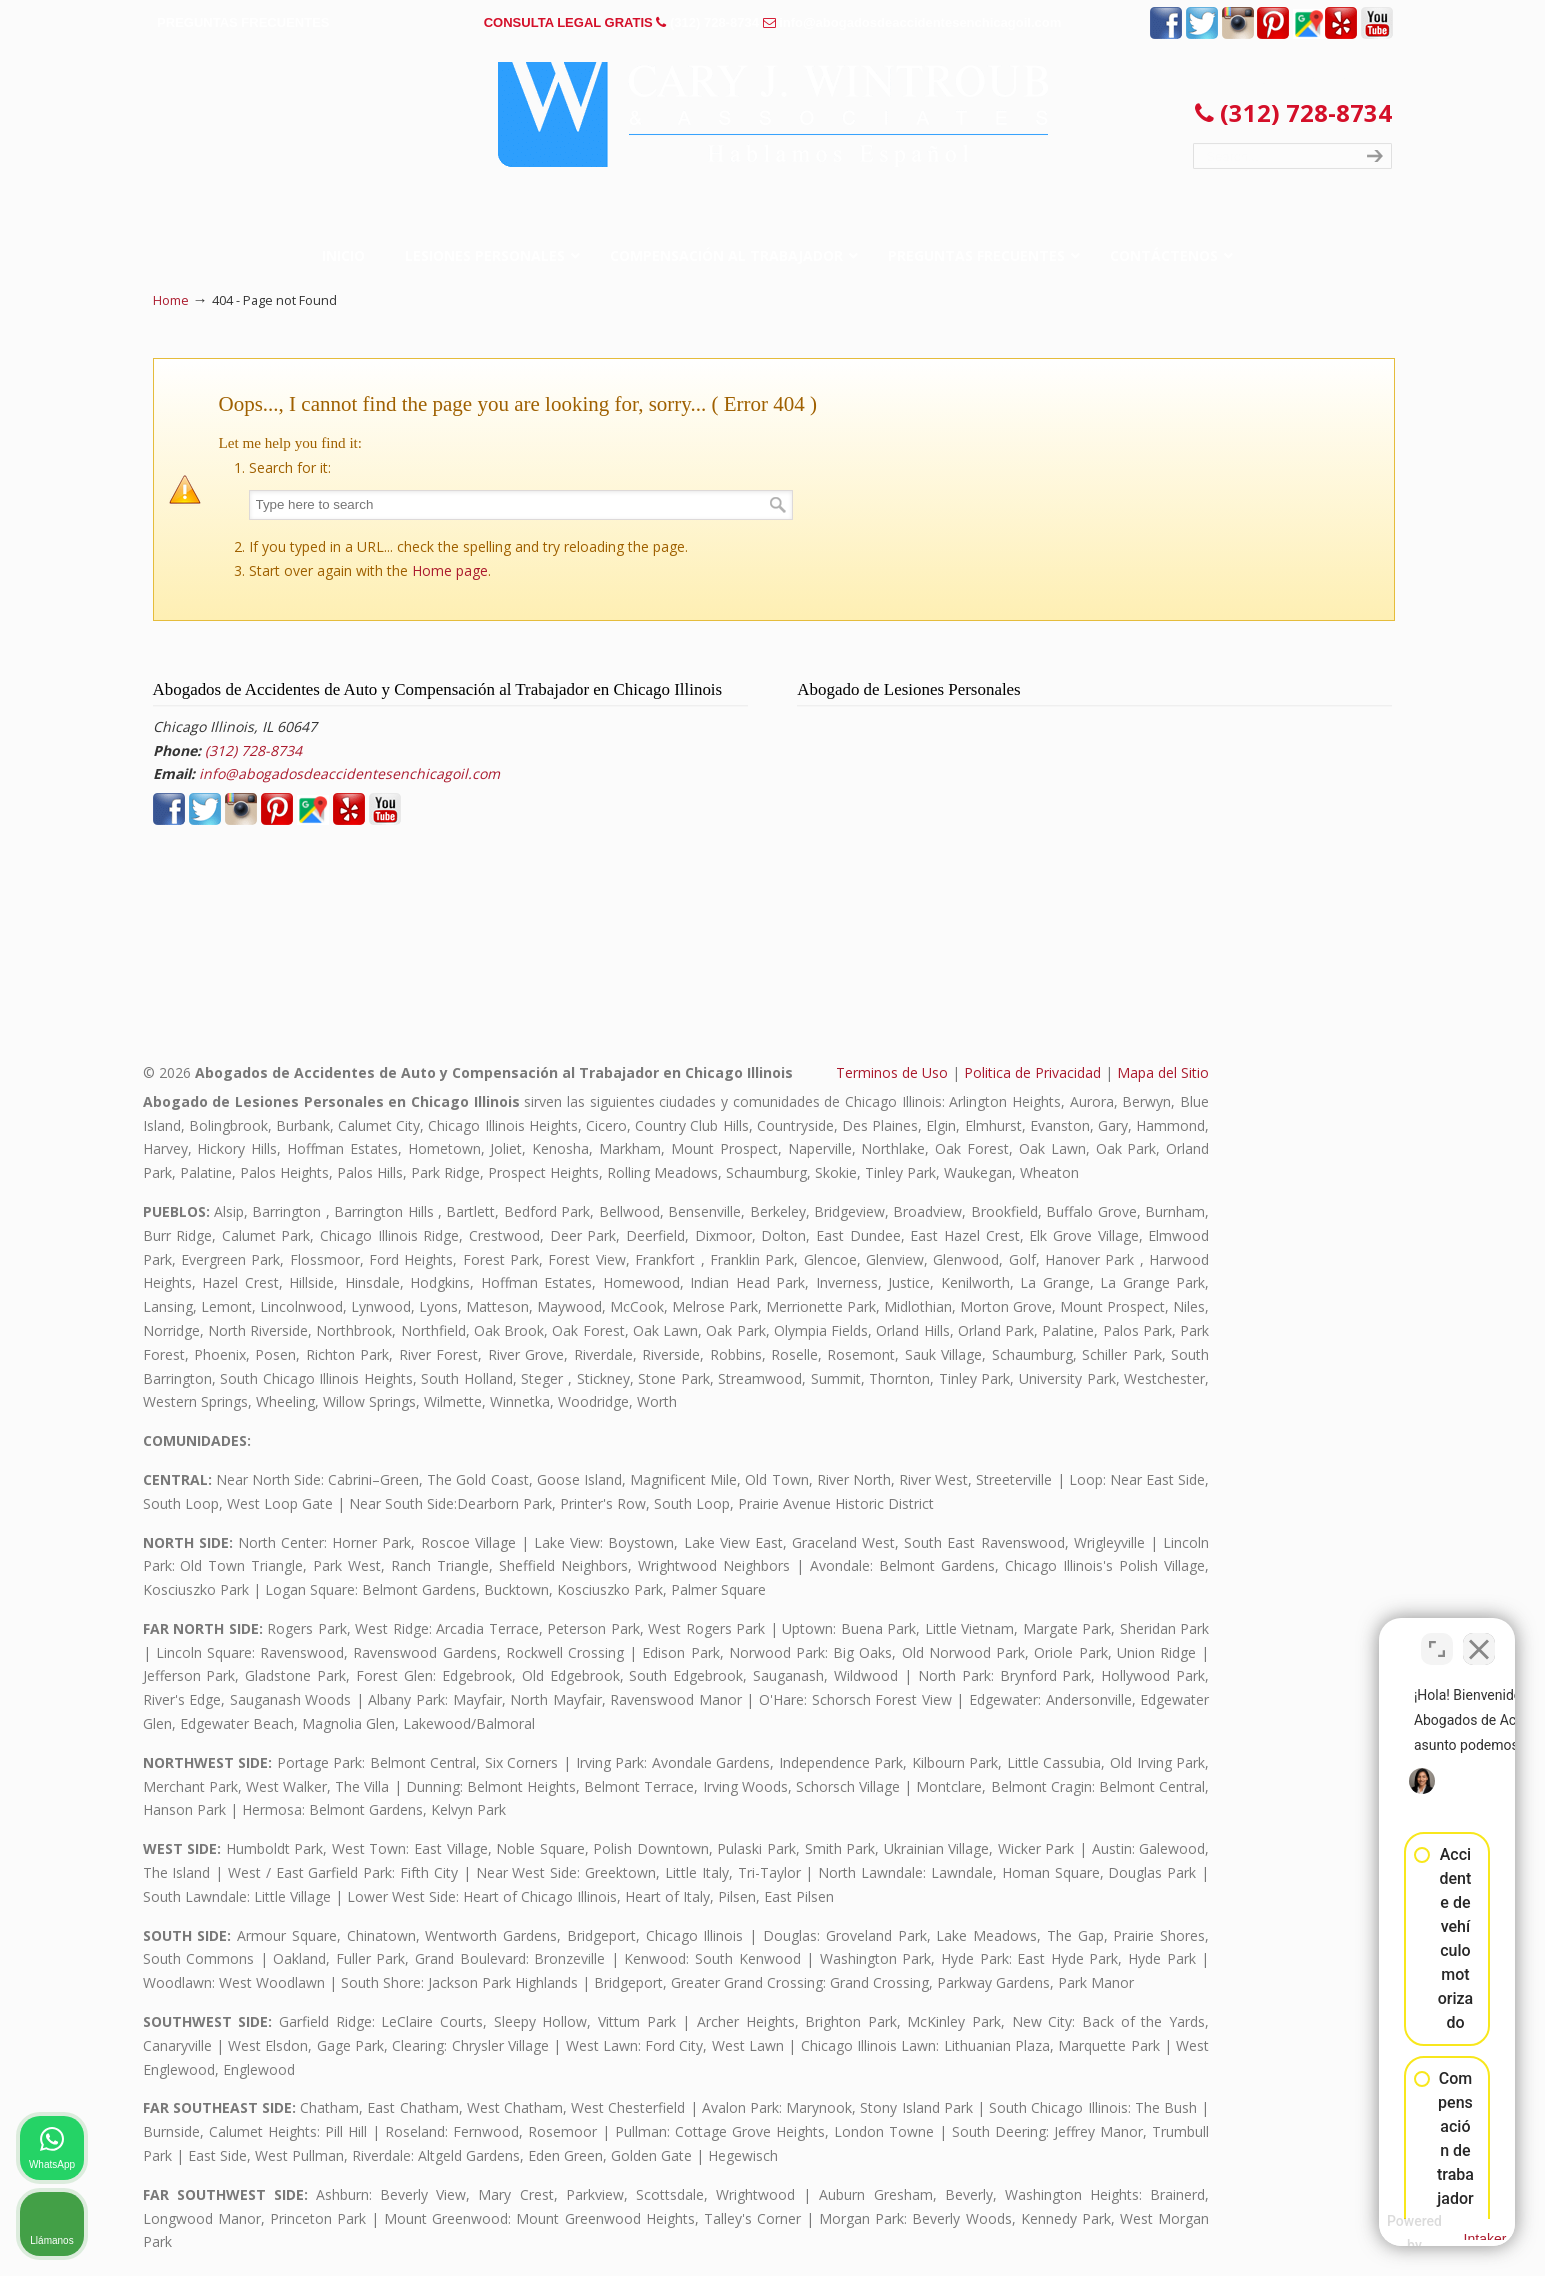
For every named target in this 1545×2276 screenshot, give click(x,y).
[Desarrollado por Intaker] (1374, 2234)
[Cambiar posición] (1437, 1637)
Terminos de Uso (892, 1072)
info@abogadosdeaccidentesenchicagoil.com (920, 22)
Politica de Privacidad (1032, 1072)
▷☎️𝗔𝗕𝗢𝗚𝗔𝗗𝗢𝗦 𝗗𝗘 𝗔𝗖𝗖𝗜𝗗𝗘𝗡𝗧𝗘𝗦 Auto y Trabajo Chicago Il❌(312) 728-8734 (773, 114)
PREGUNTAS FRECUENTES (243, 22)
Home (171, 300)
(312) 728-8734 (714, 22)
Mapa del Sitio (1163, 1072)
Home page (450, 570)
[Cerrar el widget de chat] (1479, 1637)
